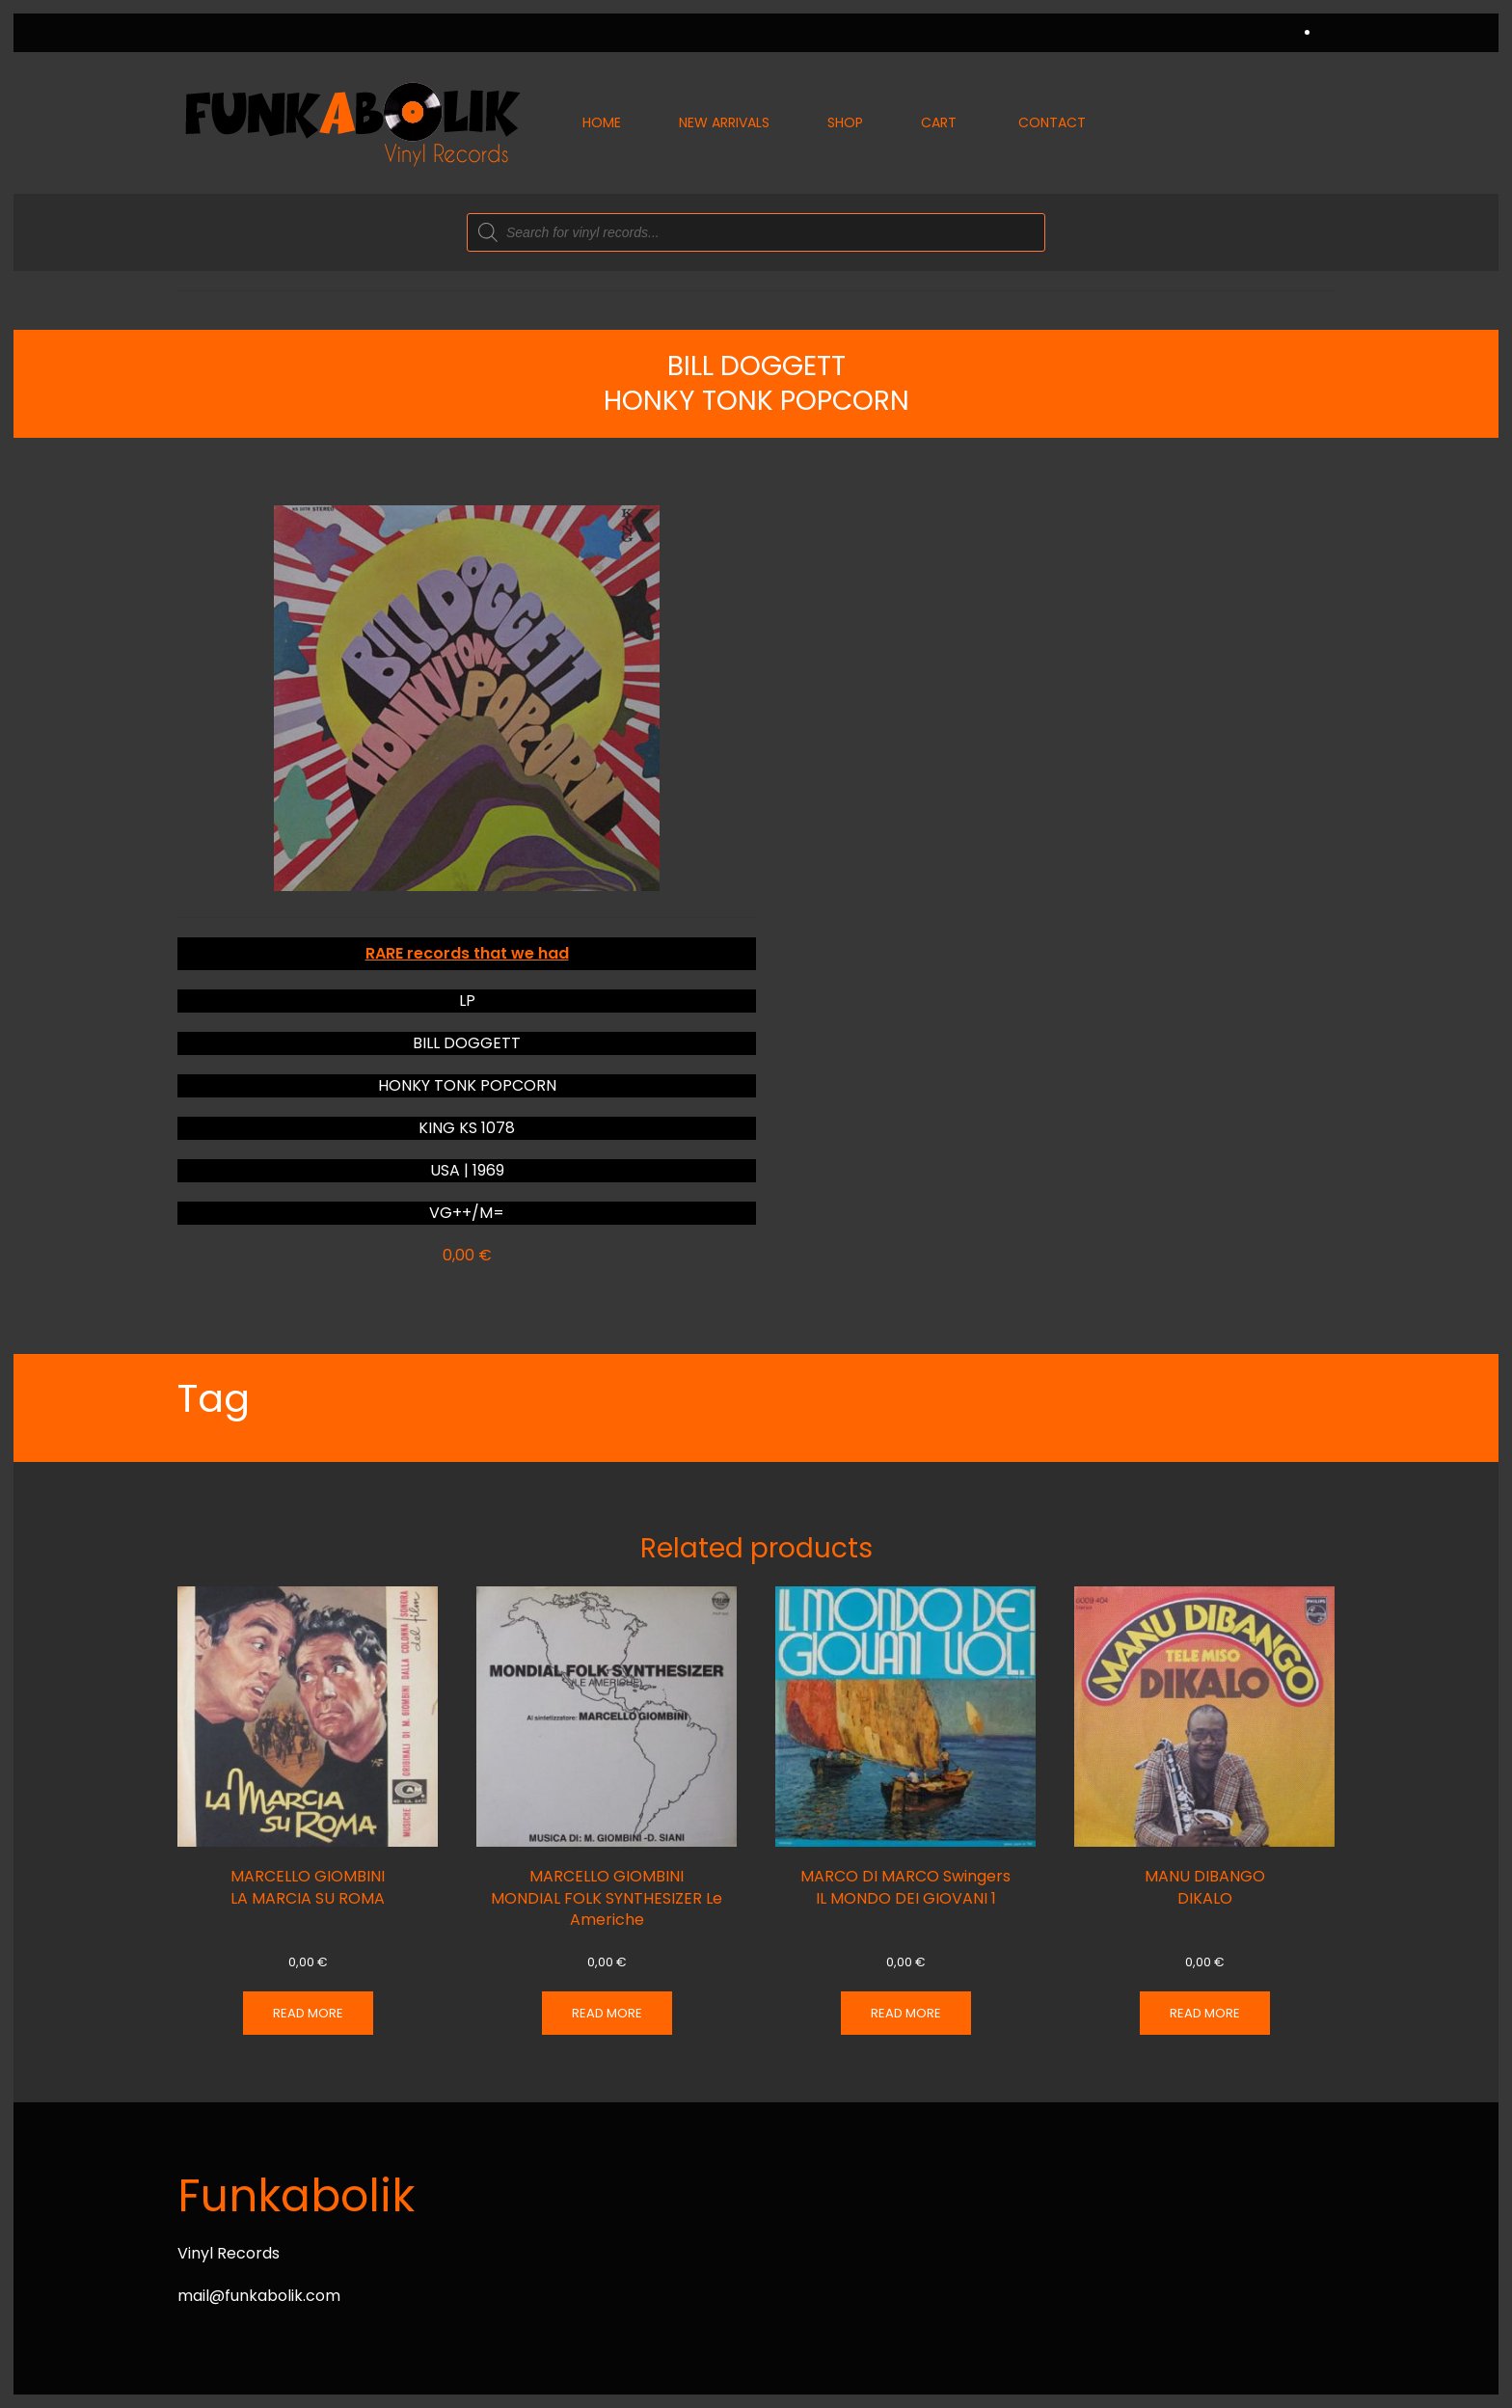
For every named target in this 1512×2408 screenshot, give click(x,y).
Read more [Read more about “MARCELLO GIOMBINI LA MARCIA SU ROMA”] (308, 2013)
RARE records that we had (467, 953)
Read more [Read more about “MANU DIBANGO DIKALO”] (1205, 2013)
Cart (939, 122)
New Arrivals (724, 122)
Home (601, 122)
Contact (1052, 122)
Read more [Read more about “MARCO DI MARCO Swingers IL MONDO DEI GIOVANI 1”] (906, 2013)
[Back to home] (351, 123)
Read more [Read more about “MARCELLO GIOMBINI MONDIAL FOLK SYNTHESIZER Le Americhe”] (607, 2013)
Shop (845, 122)
